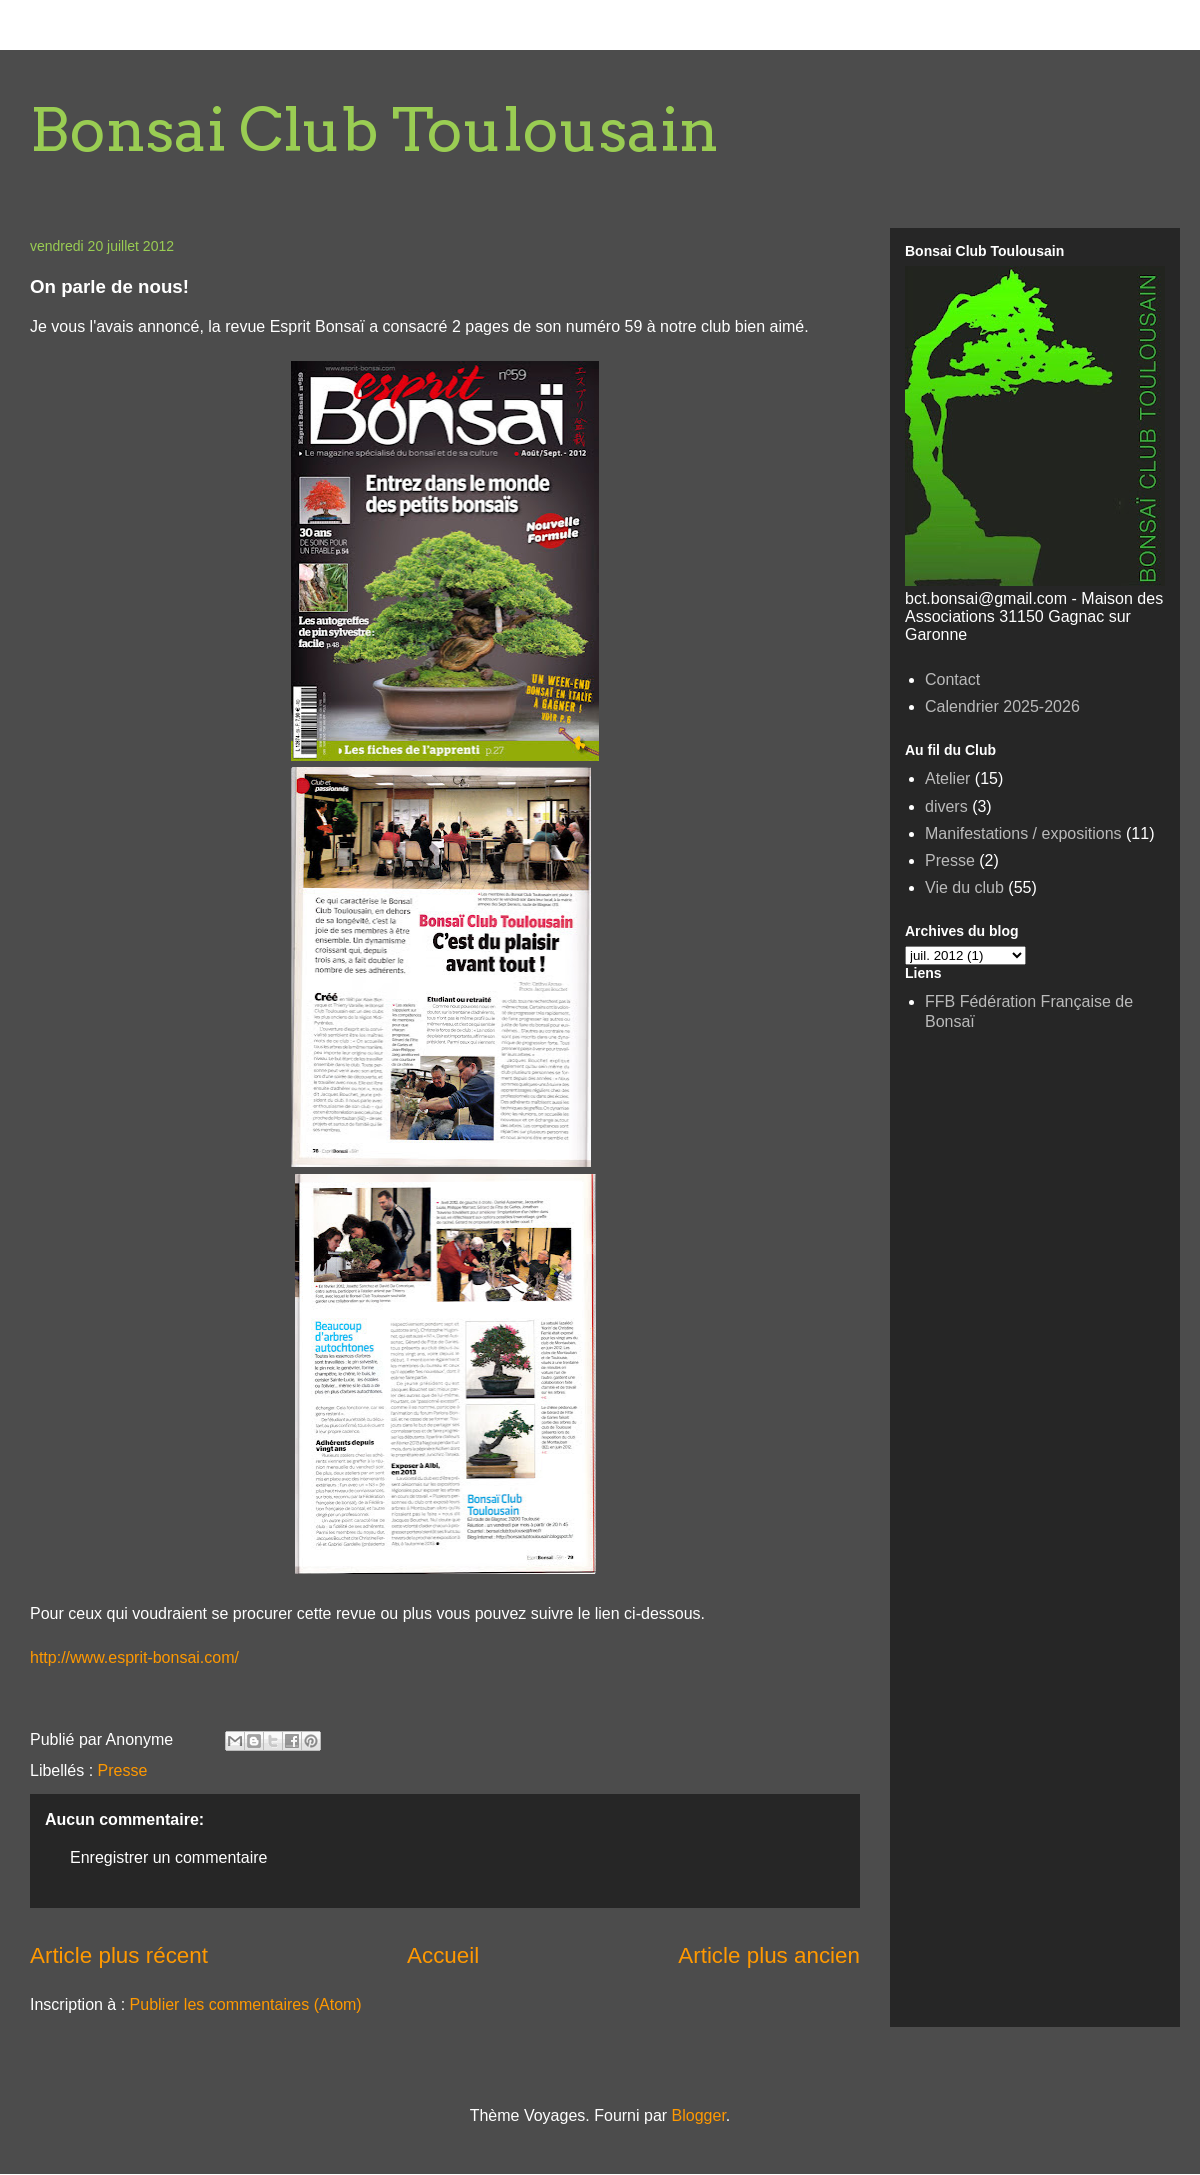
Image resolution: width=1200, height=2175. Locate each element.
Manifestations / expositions (1023, 833)
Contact (952, 679)
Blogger (699, 2115)
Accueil (443, 1955)
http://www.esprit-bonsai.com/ (134, 1657)
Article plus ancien (769, 1955)
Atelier (947, 778)
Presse (123, 1770)
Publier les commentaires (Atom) (246, 2004)
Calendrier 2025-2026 (1002, 706)
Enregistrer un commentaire (168, 1857)
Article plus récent (119, 1955)
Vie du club (964, 887)
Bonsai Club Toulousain (374, 129)
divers (946, 806)
